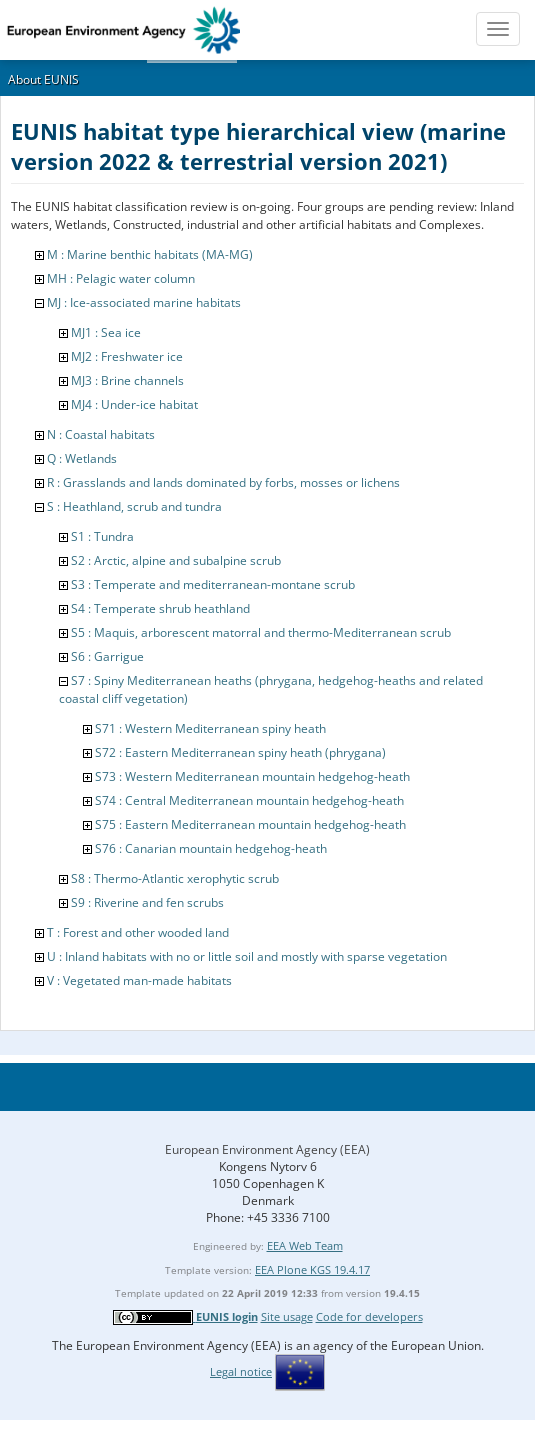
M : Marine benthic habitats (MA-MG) (150, 254)
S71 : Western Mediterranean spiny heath (210, 728)
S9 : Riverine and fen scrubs (147, 902)
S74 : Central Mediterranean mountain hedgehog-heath (249, 800)
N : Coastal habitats (101, 434)
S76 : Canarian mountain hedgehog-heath (211, 848)
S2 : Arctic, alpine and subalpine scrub (176, 560)
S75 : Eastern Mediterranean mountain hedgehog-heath (250, 824)
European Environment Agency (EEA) (267, 1149)
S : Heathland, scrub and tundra (134, 506)
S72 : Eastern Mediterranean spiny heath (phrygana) (240, 752)
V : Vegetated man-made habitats (139, 980)
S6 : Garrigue (107, 656)
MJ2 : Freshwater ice (127, 356)
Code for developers (369, 1316)
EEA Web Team (305, 1245)
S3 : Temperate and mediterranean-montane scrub (213, 584)
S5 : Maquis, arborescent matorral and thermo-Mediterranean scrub (261, 632)
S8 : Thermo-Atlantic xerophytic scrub (175, 878)
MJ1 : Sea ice (106, 332)
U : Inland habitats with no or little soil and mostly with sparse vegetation (247, 956)
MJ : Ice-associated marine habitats (144, 302)
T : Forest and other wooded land (138, 932)
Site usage (287, 1316)
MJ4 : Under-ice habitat (134, 404)
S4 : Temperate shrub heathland (160, 608)
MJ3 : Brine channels (127, 380)
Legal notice (241, 1371)
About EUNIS (43, 79)
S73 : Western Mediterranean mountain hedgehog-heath (252, 776)
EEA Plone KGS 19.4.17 (312, 1269)
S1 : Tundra (102, 536)
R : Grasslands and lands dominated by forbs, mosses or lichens (223, 482)
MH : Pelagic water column (121, 278)
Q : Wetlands (82, 458)
